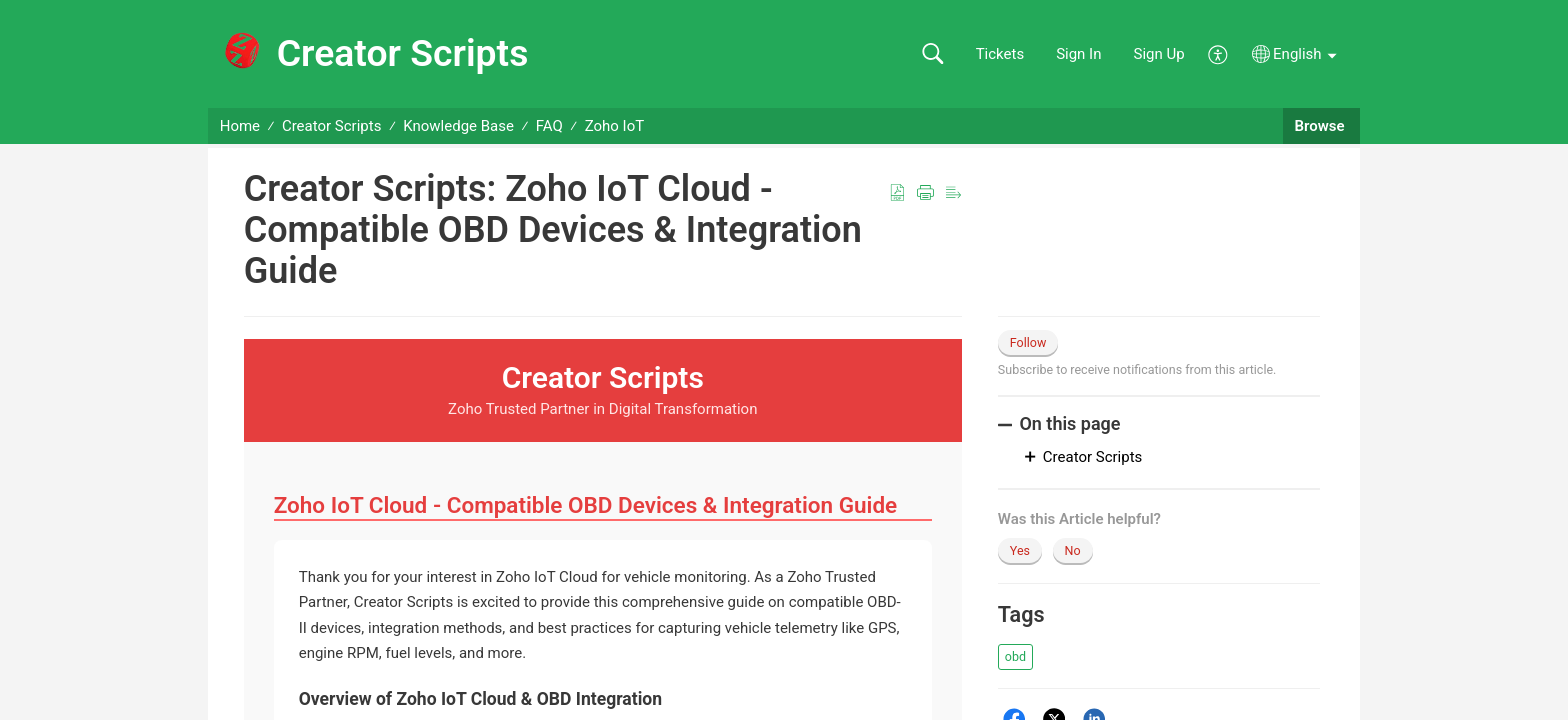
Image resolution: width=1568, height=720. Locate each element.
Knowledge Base (458, 126)
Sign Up (1159, 54)
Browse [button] (1322, 126)
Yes (1020, 550)
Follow (1028, 342)
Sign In (1078, 54)
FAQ (549, 126)
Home (240, 126)
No (1073, 550)
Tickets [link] (1000, 54)
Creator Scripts (332, 126)
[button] (932, 54)
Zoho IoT (615, 126)
